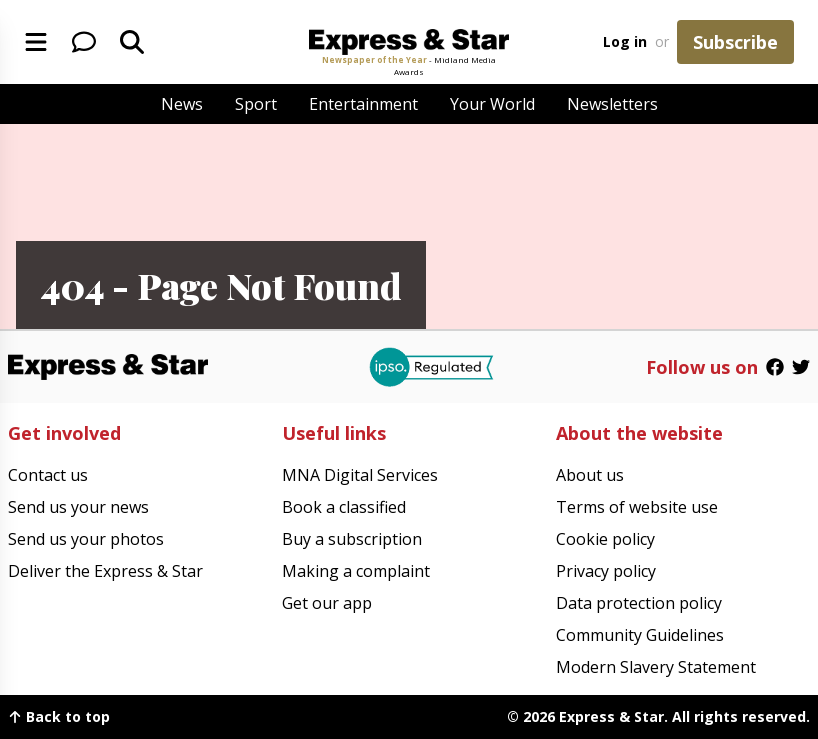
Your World (492, 104)
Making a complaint (356, 571)
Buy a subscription (352, 539)
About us (590, 475)
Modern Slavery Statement (656, 667)
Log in (625, 41)
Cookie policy (605, 539)
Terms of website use (637, 507)
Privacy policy (606, 571)
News (182, 104)
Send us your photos (86, 539)
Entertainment (363, 104)
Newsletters (612, 104)
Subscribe (735, 42)
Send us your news (78, 507)
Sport (256, 104)
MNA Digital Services (360, 475)
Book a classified (344, 507)
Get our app (327, 603)
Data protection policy (639, 603)
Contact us (48, 475)
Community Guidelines (640, 635)
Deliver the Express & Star (105, 571)
